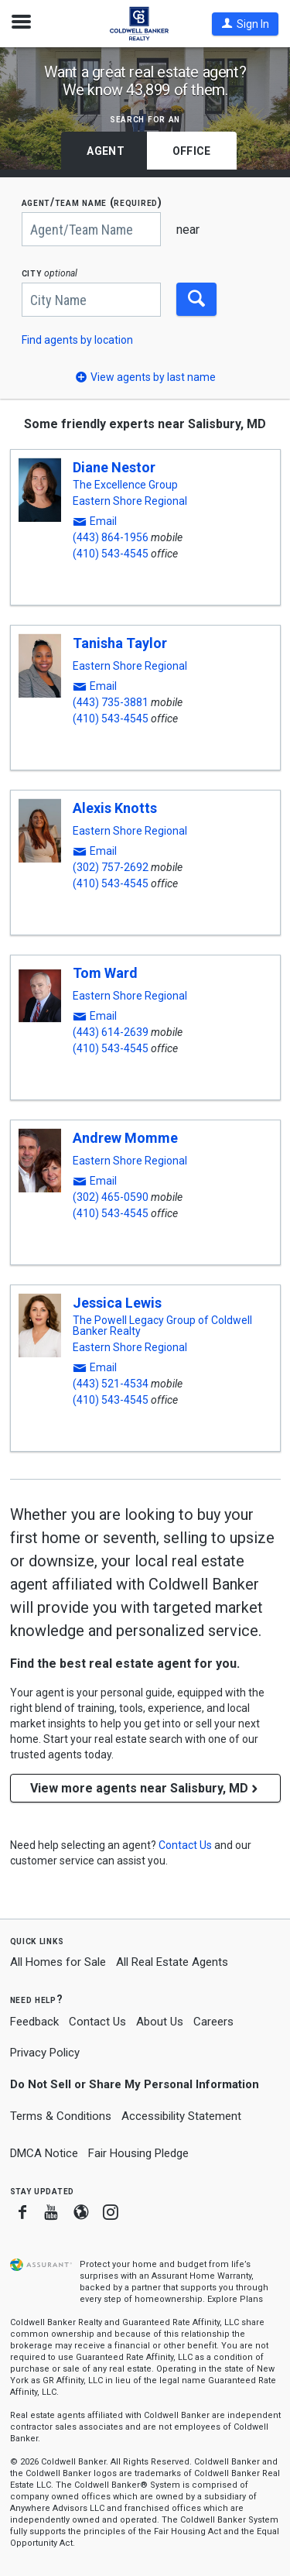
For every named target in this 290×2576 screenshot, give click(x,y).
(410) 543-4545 (110, 553)
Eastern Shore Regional (130, 501)
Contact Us (97, 2022)
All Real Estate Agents (172, 1962)
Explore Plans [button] (235, 2299)
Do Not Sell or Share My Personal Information (134, 2084)
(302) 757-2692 (110, 867)
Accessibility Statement (181, 2116)
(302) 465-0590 (110, 1197)
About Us (159, 2022)
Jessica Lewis (117, 1303)
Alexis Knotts (115, 808)
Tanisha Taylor (120, 643)
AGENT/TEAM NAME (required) (92, 202)
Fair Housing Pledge (138, 2153)
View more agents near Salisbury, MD (145, 1788)
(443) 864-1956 (110, 537)
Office (191, 151)
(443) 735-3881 (110, 702)
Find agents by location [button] (77, 340)
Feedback (34, 2022)
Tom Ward (105, 973)
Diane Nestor (114, 467)
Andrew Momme (125, 1138)
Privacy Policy (45, 2053)
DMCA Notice (44, 2153)
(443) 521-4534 (110, 1383)
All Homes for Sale (58, 1962)
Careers (213, 2022)
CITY (50, 273)
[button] (245, 24)
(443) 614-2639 (110, 1032)
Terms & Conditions (60, 2116)
